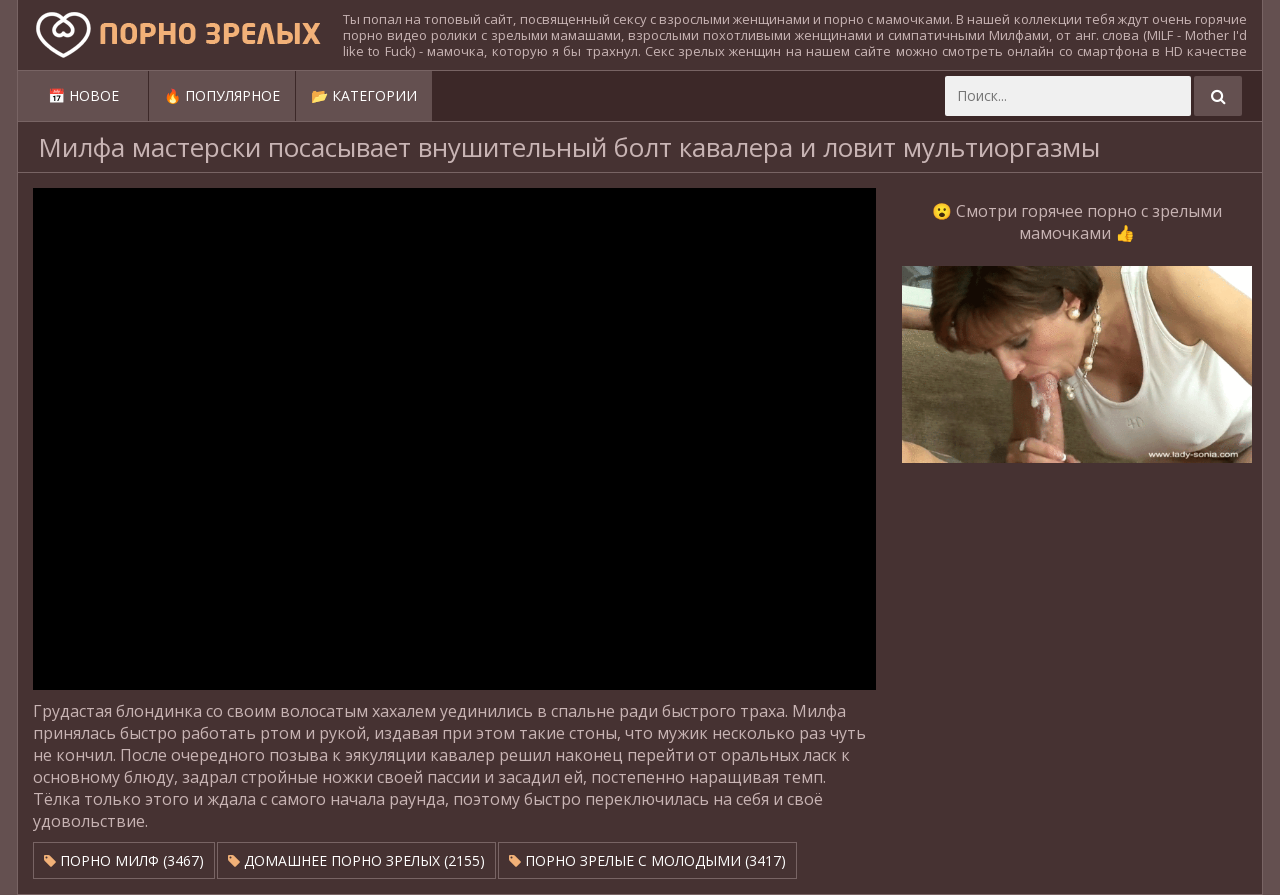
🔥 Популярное (222, 95)
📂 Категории (364, 95)
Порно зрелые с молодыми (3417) (647, 860)
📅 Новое (83, 95)
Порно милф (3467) (124, 860)
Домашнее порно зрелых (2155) (356, 860)
